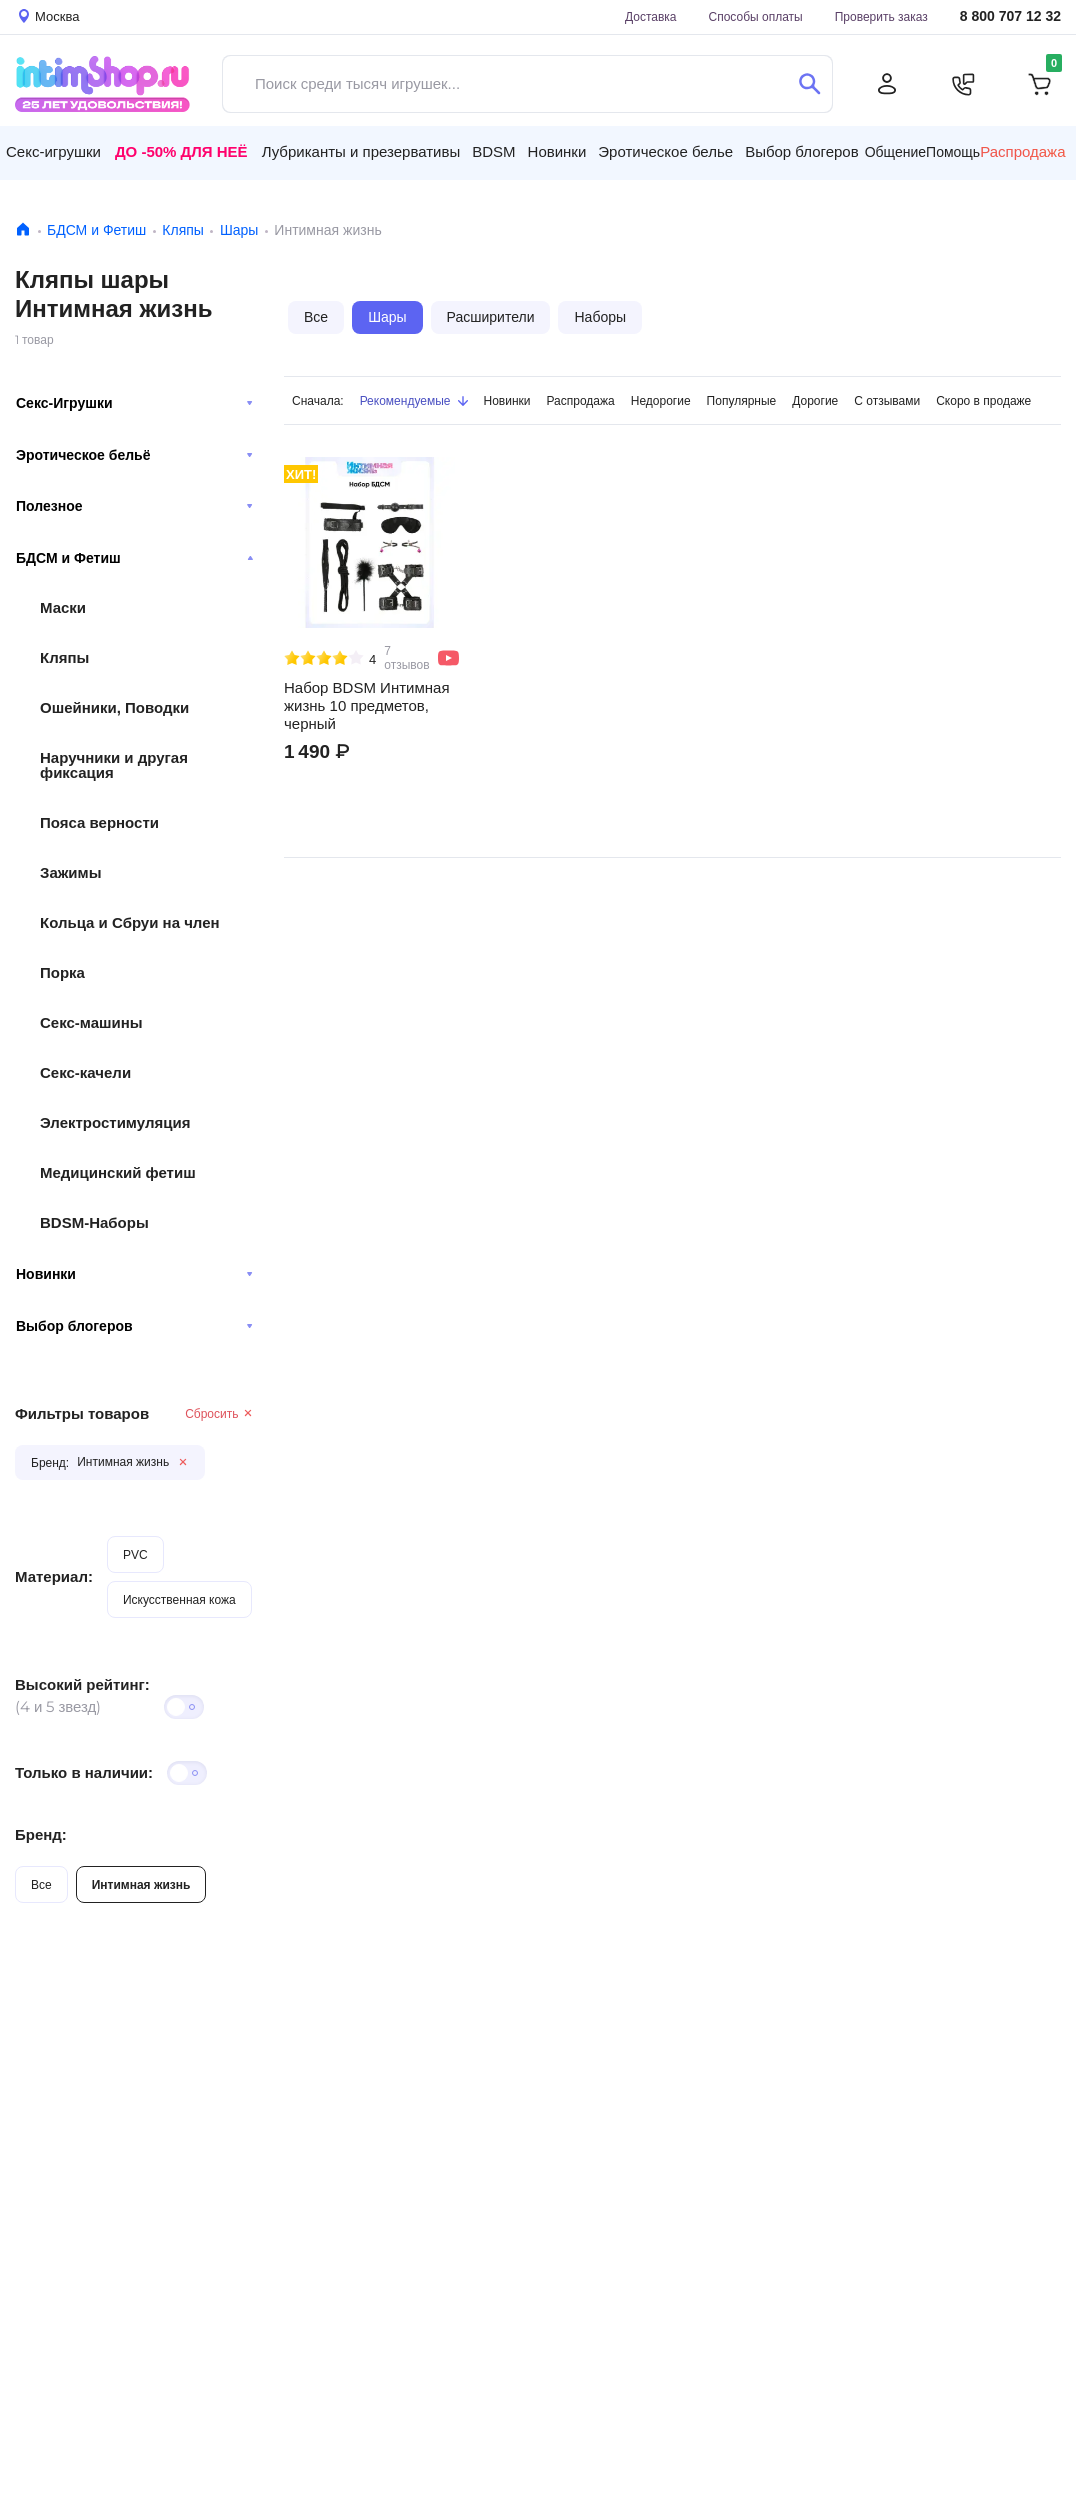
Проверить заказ (881, 16)
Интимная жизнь (141, 1884)
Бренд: (41, 1834)
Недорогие (661, 400)
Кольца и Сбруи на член (130, 922)
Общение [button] (895, 152)
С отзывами (887, 400)
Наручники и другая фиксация (114, 765)
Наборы (600, 317)
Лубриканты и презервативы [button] (361, 151)
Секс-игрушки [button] (53, 151)
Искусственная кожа (179, 1599)
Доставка (651, 16)
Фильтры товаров (82, 1413)
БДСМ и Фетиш (96, 230)
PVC (135, 1554)
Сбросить (219, 1413)
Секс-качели (85, 1072)
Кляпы (183, 230)
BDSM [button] (493, 151)
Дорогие (815, 400)
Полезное (134, 506)
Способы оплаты (756, 16)
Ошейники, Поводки (114, 707)
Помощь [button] (953, 152)
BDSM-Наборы (94, 1222)
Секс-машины (91, 1022)
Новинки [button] (557, 151)
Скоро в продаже (983, 400)
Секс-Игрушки (134, 403)
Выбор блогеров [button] (802, 151)
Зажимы (71, 872)
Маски (63, 607)
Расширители (491, 317)
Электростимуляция (115, 1122)
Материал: (54, 1576)
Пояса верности (99, 822)
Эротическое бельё (134, 455)
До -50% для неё (181, 151)
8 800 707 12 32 (1010, 16)
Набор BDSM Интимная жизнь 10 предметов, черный (367, 706)
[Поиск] (809, 84)
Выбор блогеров (134, 1326)
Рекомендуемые (414, 400)
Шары (239, 230)
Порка (62, 972)
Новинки (134, 1274)
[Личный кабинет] (887, 84)
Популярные (742, 400)
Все (41, 1884)
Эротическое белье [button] (665, 151)
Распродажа (1022, 152)
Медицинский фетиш (118, 1172)
